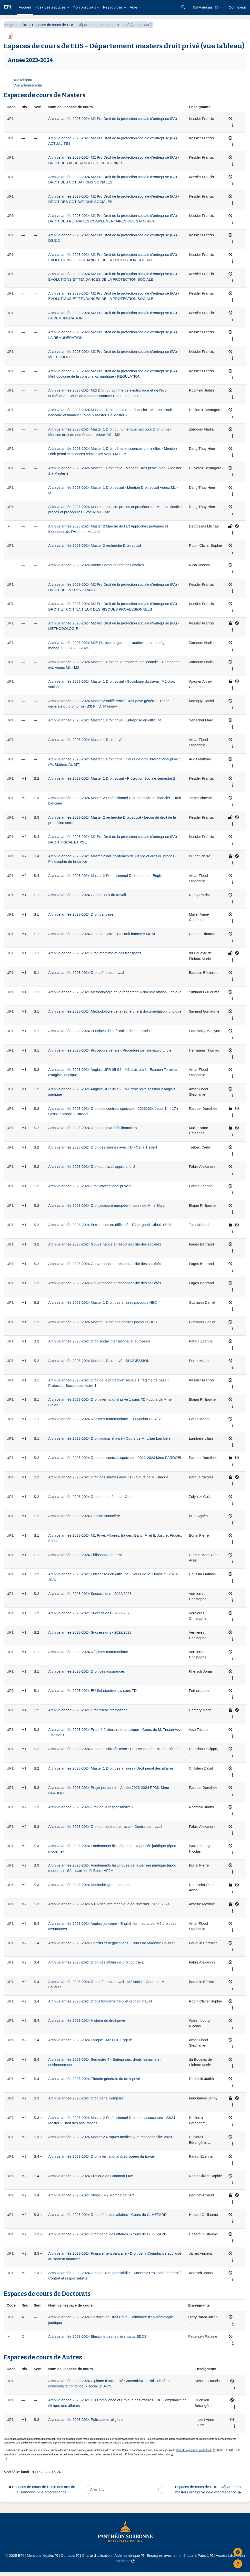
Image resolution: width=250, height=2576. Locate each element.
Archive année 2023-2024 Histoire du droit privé (86, 2024)
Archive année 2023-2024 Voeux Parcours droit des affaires (96, 567)
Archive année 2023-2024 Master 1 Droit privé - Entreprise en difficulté (105, 722)
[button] (183, 7)
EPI (7, 7)
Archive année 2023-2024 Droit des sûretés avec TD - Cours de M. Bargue (108, 1480)
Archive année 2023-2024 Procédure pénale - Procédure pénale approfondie (110, 1053)
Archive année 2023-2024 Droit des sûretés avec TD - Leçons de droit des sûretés (114, 1752)
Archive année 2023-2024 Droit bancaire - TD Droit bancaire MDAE (102, 936)
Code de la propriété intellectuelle (194, 2454)
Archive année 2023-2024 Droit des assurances (86, 1675)
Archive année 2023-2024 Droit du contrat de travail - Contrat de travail (105, 1830)
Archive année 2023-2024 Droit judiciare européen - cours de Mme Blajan (107, 1208)
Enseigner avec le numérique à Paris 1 (178, 2560)
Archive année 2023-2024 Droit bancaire (81, 917)
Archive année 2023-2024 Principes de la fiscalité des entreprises (101, 1033)
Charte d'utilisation (97, 2560)
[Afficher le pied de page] (237, 2563)
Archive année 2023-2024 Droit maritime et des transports (95, 956)
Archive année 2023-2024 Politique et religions (85, 2424)
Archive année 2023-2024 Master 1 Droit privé (85, 742)
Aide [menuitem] (133, 7)
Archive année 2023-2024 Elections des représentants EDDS (97, 2341)
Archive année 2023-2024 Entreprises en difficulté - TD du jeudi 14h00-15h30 (110, 1228)
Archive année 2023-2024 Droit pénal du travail (86, 975)
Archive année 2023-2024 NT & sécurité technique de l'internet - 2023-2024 (109, 1908)
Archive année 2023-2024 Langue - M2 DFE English (90, 2044)
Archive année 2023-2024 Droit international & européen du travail (101, 2160)
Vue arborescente (27, 87)
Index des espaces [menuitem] (50, 7)
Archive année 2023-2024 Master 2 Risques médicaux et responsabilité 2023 (110, 2141)
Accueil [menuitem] (25, 7)
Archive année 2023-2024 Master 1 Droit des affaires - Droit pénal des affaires (111, 1772)
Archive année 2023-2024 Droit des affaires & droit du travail (97, 1966)
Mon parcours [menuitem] (84, 7)
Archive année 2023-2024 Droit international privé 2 (89, 1189)
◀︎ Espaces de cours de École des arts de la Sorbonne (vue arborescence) (42, 2494)
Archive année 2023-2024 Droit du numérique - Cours (91, 1500)
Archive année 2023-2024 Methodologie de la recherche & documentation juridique (115, 995)
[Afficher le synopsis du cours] (232, 127)
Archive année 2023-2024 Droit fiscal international (88, 1713)
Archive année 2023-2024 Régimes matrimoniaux (88, 1655)
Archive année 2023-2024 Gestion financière (84, 1519)
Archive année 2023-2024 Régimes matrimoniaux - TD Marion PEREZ (104, 1422)
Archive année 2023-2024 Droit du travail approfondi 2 (92, 1169)
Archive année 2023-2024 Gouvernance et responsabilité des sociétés (104, 1247)
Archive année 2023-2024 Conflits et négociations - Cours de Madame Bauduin (112, 1946)
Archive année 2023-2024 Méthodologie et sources (89, 1888)
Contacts (68, 2560)
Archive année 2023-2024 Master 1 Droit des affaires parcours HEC (102, 1305)
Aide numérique (127, 2560)
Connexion (237, 7)
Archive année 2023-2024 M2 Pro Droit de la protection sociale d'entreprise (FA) (112, 120)
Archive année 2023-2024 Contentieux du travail (87, 897)
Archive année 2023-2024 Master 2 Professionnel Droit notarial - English (106, 878)
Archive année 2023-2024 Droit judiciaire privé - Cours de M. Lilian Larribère (109, 1441)
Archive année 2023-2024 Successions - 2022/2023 (90, 1597)
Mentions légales (40, 2560)
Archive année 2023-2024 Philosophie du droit (85, 1558)
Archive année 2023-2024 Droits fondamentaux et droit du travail (100, 2005)
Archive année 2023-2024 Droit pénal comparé (86, 2102)
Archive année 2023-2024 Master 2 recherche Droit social (94, 548)
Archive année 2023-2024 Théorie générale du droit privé (94, 2083)
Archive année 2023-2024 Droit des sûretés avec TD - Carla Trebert (102, 1150)
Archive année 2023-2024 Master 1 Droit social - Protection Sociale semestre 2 (112, 781)
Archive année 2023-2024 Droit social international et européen (99, 1344)
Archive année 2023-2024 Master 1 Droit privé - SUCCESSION (99, 1364)
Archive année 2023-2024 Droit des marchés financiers (92, 1131)
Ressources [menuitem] (113, 7)
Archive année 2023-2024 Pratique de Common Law (90, 2180)
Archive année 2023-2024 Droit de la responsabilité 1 (91, 1811)
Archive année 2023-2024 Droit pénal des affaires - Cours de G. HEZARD (107, 2219)
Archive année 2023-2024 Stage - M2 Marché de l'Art (91, 2199)
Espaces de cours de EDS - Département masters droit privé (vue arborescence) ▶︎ (209, 2494)
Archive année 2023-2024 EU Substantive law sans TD (92, 1694)
